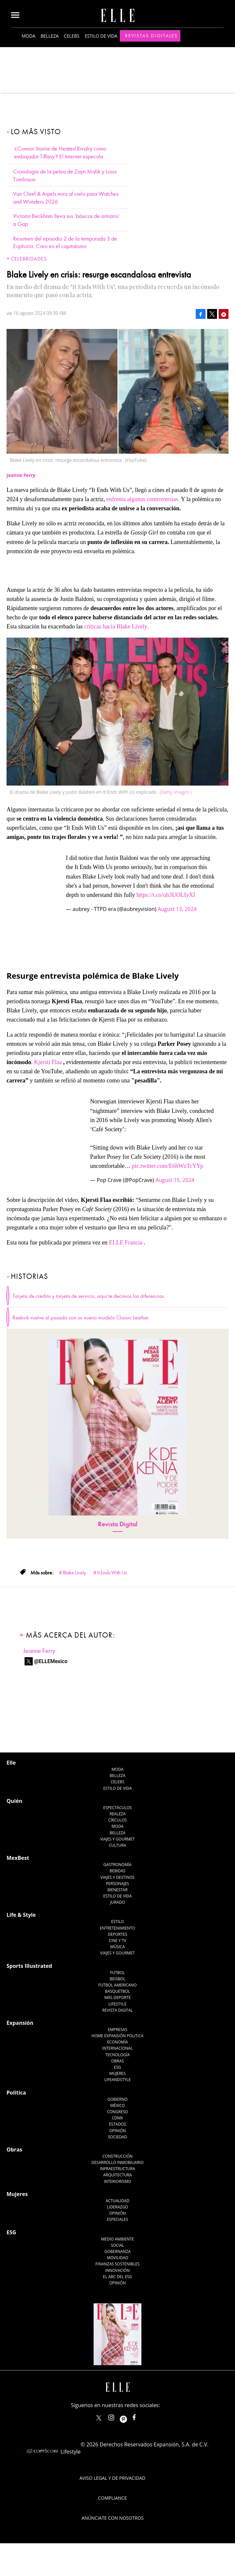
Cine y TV (117, 1940)
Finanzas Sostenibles (118, 2264)
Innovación (117, 2270)
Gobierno (117, 2099)
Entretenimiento (117, 1928)
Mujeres (117, 2073)
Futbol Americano (117, 1985)
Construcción (117, 2156)
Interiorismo (117, 2181)
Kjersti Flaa (48, 1062)
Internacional (117, 2048)
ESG (117, 2067)
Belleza (50, 36)
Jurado (117, 1902)
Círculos (117, 1820)
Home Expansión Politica (118, 2036)
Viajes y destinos (117, 1877)
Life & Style (21, 1914)
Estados (117, 2124)
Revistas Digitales (151, 36)
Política (16, 2092)
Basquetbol (117, 1991)
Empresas (117, 2029)
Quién (14, 1801)
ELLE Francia (125, 1242)
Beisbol (117, 1979)
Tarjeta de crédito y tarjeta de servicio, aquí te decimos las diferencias (88, 1296)
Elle (11, 1762)
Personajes (117, 1883)
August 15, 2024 (174, 1180)
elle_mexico (117, 2416)
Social (117, 2245)
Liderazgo (117, 2207)
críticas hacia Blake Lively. (116, 626)
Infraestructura (117, 2168)
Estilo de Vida (117, 1896)
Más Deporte (117, 1997)
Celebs (72, 36)
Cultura (117, 1845)
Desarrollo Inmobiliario (117, 2162)
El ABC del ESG (117, 2276)
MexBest (18, 1857)
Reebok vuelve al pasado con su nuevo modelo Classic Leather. (81, 1318)
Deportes (117, 1934)
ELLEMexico (99, 2418)
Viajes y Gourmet (117, 1839)
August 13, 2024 (177, 909)
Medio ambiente (117, 2239)
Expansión (20, 2022)
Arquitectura (117, 2175)
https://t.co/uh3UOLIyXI (165, 895)
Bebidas (117, 1871)
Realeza (117, 1814)
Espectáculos (117, 1807)
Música (117, 1947)
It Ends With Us (112, 1573)
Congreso (117, 2111)
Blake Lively (74, 1573)
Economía (117, 2042)
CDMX (117, 2118)
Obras (117, 2061)
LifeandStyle (117, 2079)
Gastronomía (117, 1864)
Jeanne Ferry (39, 1651)
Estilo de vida (101, 36)
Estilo (117, 1921)
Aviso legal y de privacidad (112, 2478)
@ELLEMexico (50, 1661)
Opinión (117, 2130)
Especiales (117, 2219)
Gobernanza (117, 2251)
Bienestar (117, 1890)
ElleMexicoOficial (140, 2416)
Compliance (112, 2498)
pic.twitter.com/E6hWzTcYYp (167, 1166)
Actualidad (118, 2201)
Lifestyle (117, 2004)
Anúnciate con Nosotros (112, 2518)
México (117, 2105)
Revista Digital (117, 1524)
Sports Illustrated (29, 1965)
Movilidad (117, 2257)
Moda (28, 36)
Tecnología (117, 2055)
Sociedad (117, 2137)
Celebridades (29, 259)
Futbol (117, 1972)
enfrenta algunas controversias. (142, 499)
